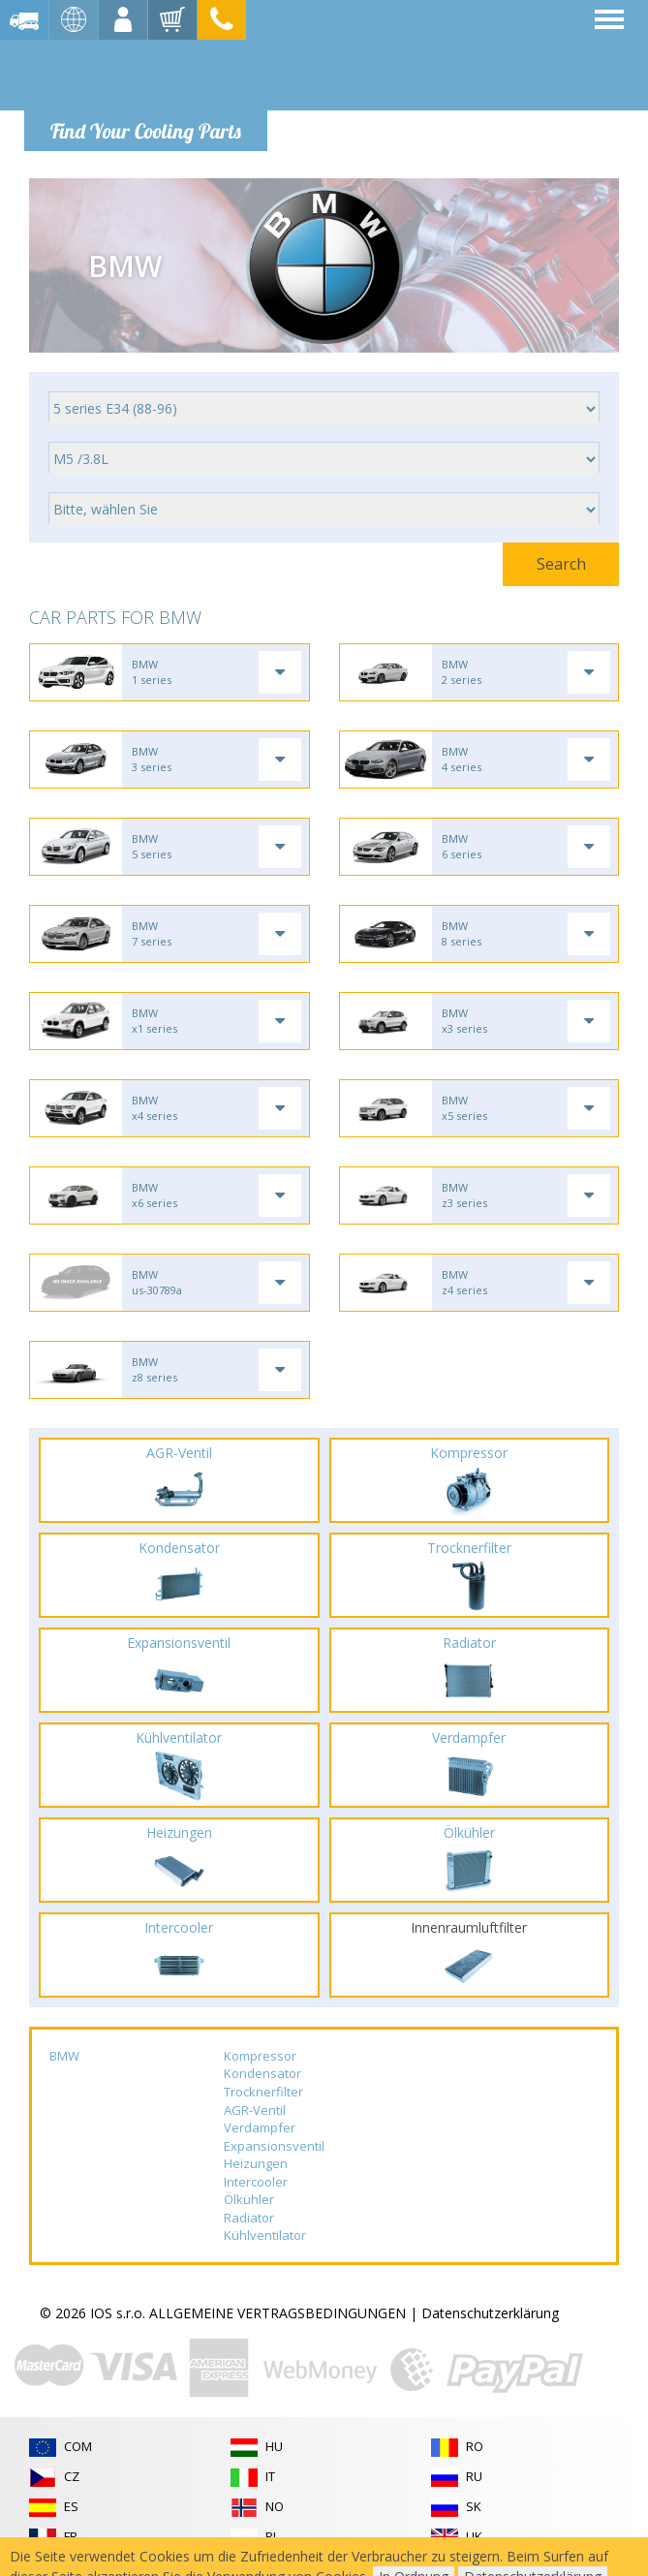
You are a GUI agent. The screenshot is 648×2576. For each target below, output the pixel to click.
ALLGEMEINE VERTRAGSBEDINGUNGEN (277, 2313)
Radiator (249, 2217)
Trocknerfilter (263, 2091)
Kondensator (262, 2073)
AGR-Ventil (255, 2110)
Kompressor (260, 2055)
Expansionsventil (274, 2146)
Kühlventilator (265, 2235)
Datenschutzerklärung (490, 2313)
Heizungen (256, 2163)
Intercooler (256, 2181)
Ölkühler (249, 2199)
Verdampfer (259, 2127)
